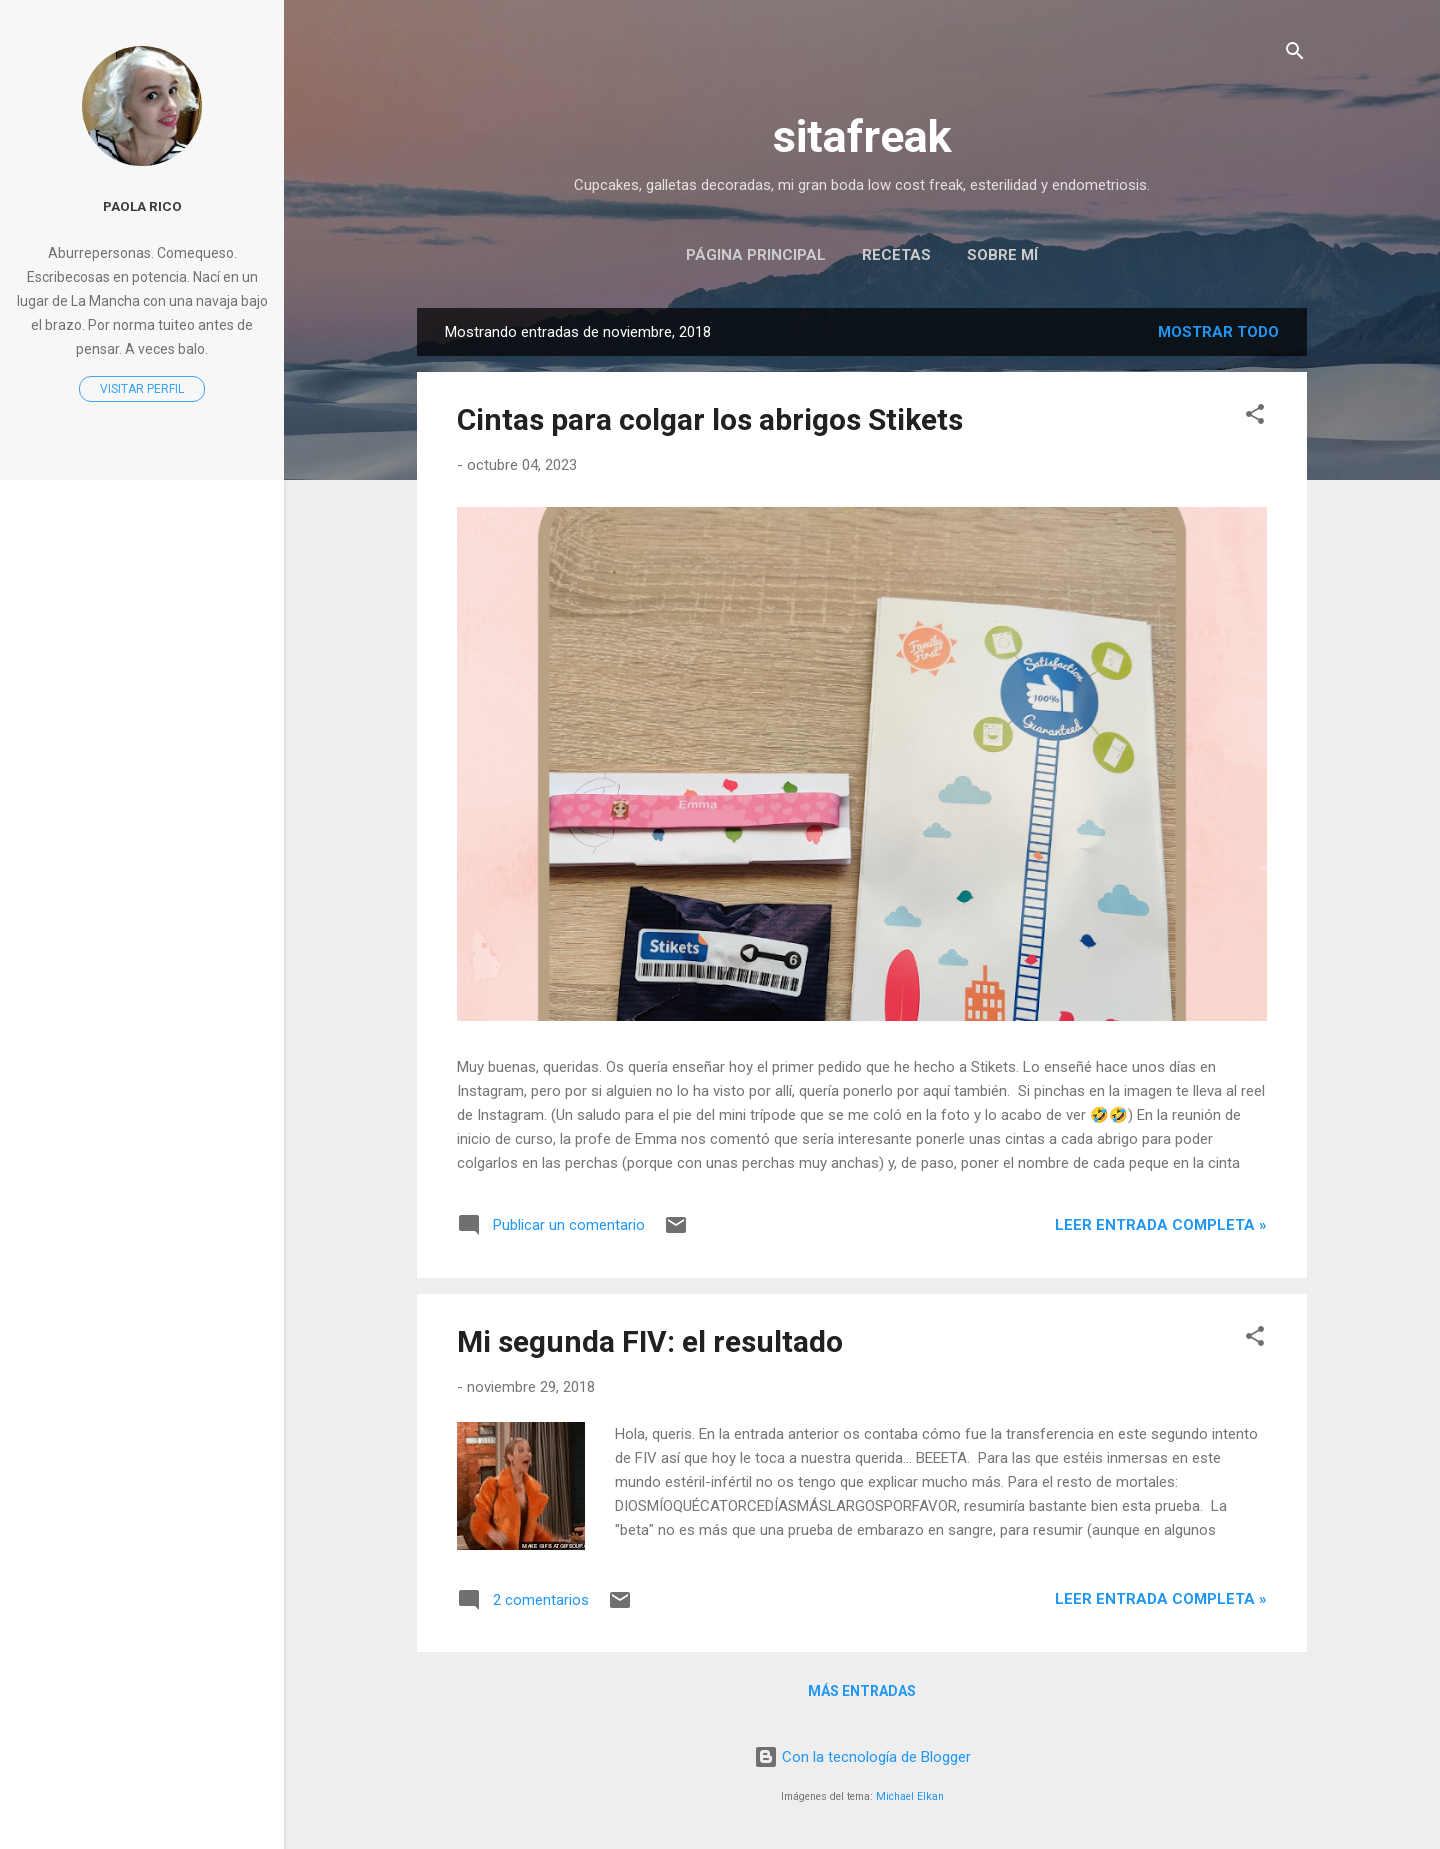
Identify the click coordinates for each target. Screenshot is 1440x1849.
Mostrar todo (1218, 332)
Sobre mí (1002, 255)
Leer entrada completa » (1161, 1225)
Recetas (896, 255)
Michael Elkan (910, 1796)
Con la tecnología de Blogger (862, 1757)
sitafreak (862, 136)
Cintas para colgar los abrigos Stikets (710, 419)
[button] (1255, 417)
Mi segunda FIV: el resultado (650, 1341)
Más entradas (862, 1691)
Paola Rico (142, 206)
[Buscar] (1295, 54)
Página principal (756, 255)
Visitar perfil (142, 389)
